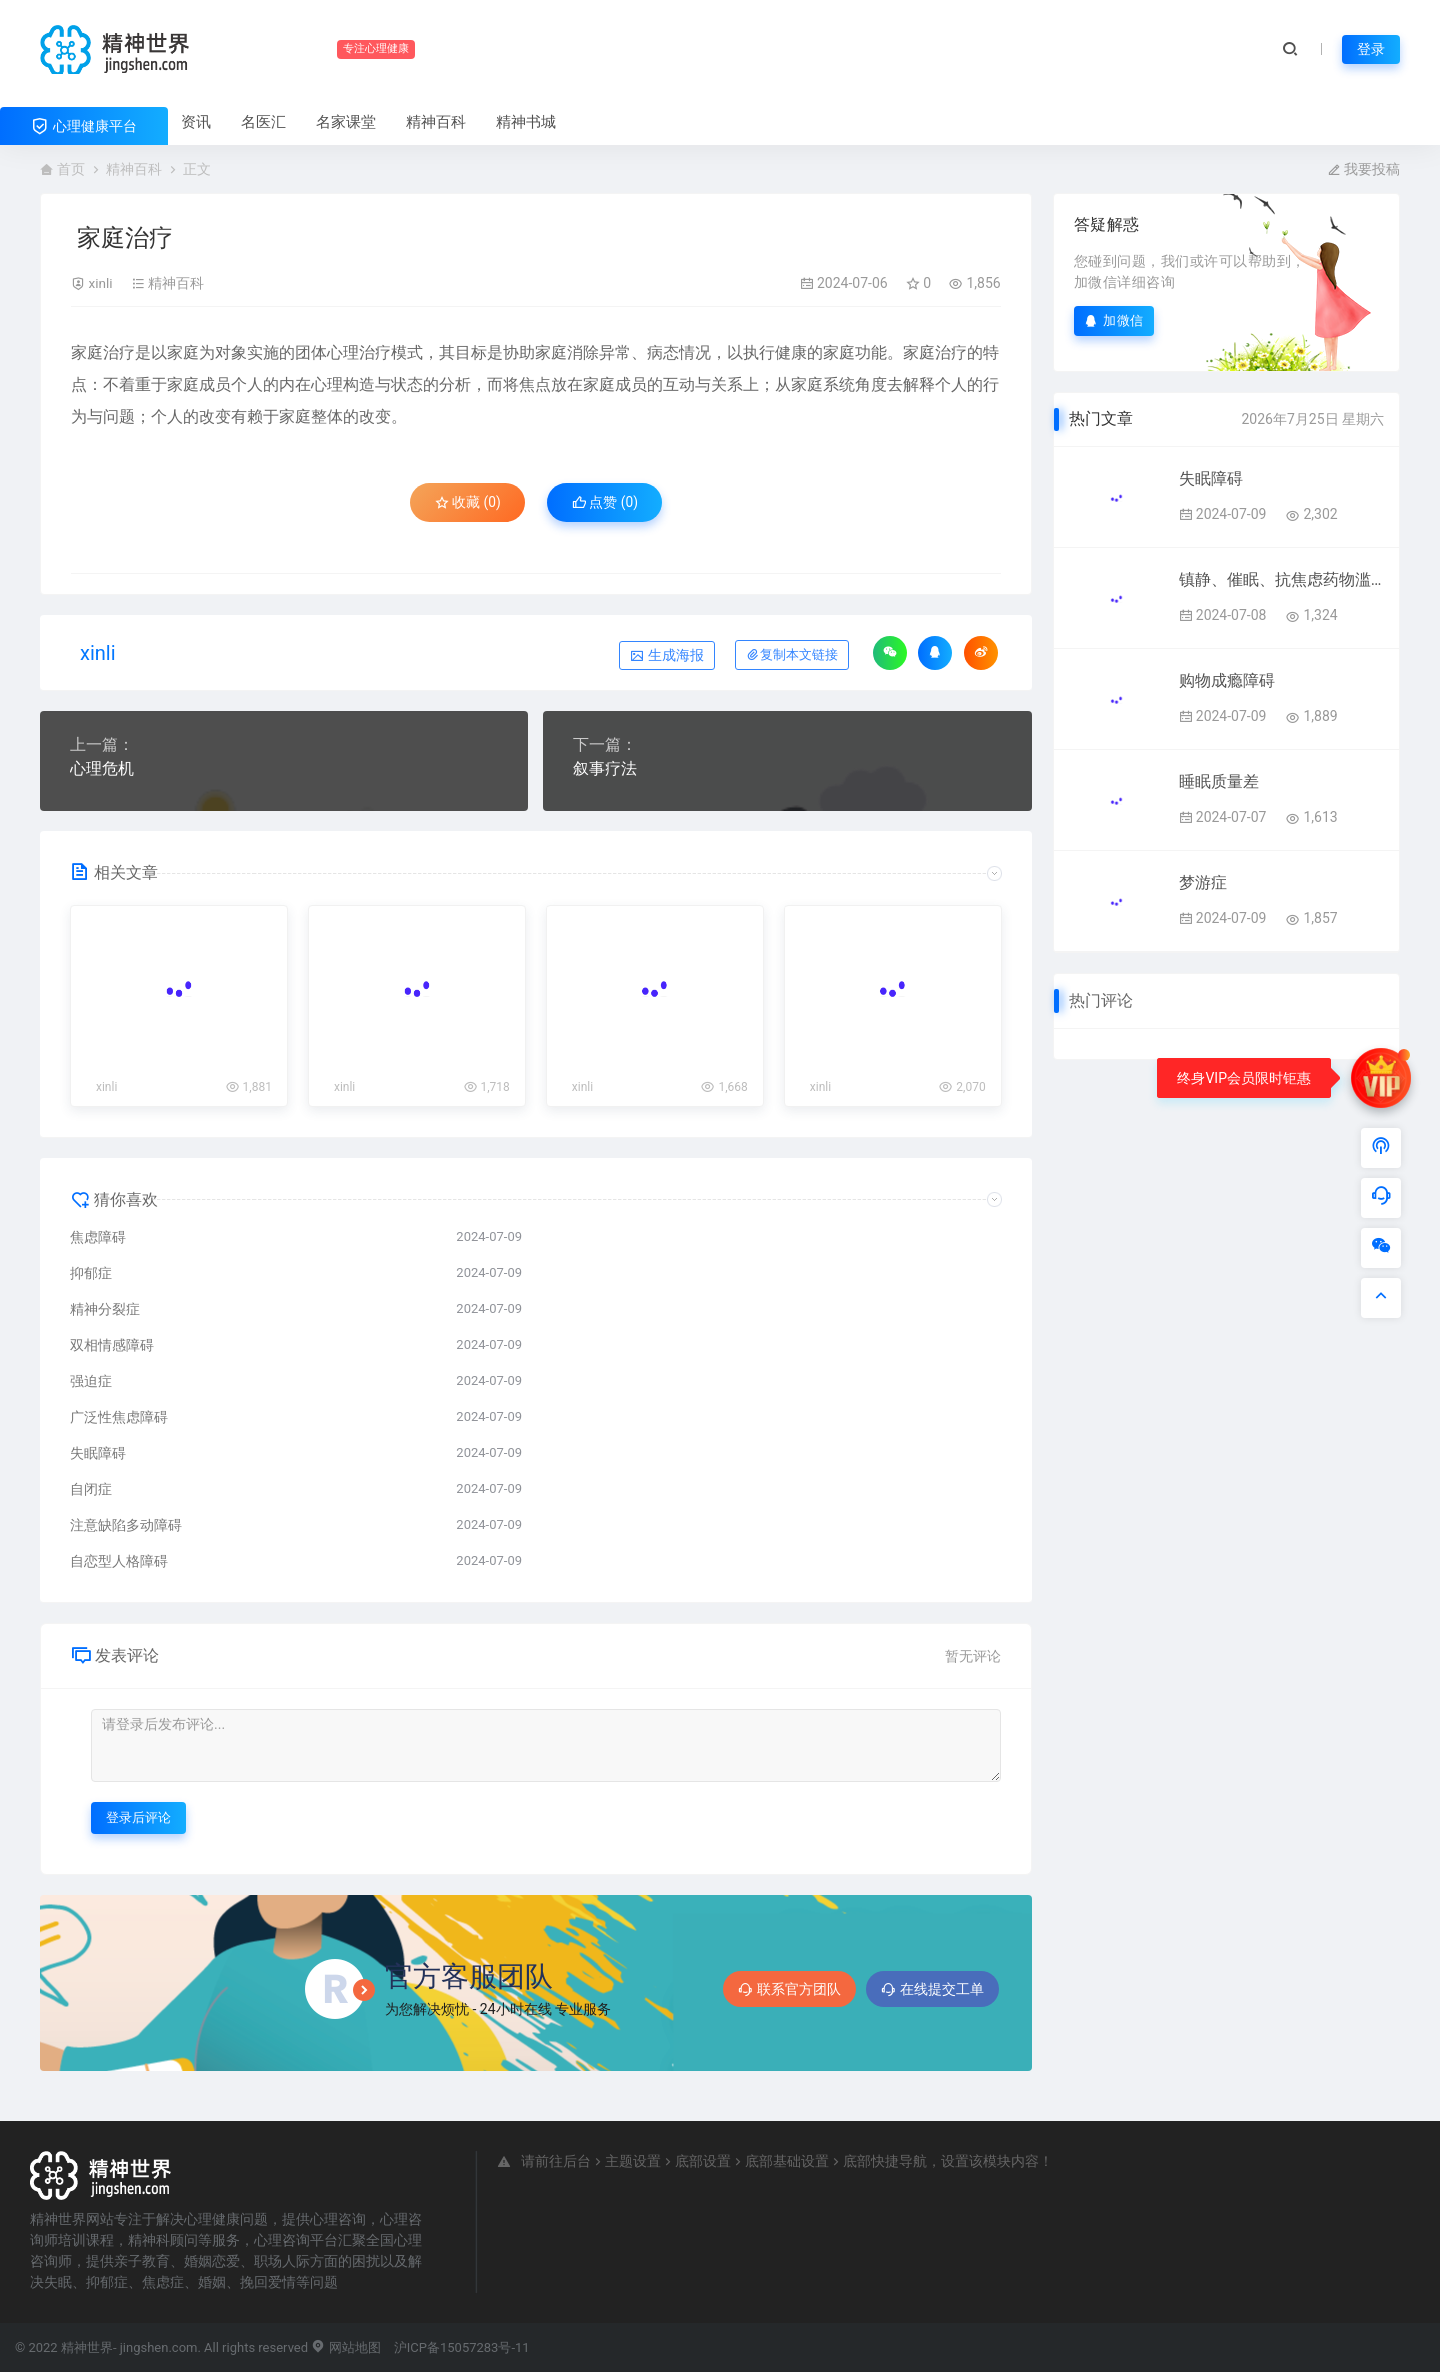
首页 (71, 169)
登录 (1371, 49)
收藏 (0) (465, 503)
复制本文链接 (792, 655)
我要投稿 (1363, 169)
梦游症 (1203, 882)
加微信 (1114, 320)
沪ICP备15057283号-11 (462, 2348)
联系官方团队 (789, 1990)
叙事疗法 (605, 769)
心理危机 (102, 769)
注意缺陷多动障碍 (126, 1526)
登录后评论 (138, 1818)
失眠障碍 (98, 1454)
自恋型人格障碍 (119, 1562)
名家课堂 (346, 122)
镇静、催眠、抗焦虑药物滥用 (1281, 579)
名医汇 (263, 122)
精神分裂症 (105, 1310)
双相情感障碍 (112, 1346)
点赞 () (607, 503)
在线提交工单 (932, 1990)
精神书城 (526, 122)
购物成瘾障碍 (1227, 680)
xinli (100, 283)
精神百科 (436, 122)
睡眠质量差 (1219, 781)
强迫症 (91, 1382)
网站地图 (345, 2348)
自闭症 (91, 1490)
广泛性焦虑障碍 (119, 1418)
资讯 (196, 122)
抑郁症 (91, 1274)
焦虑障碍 (98, 1238)
